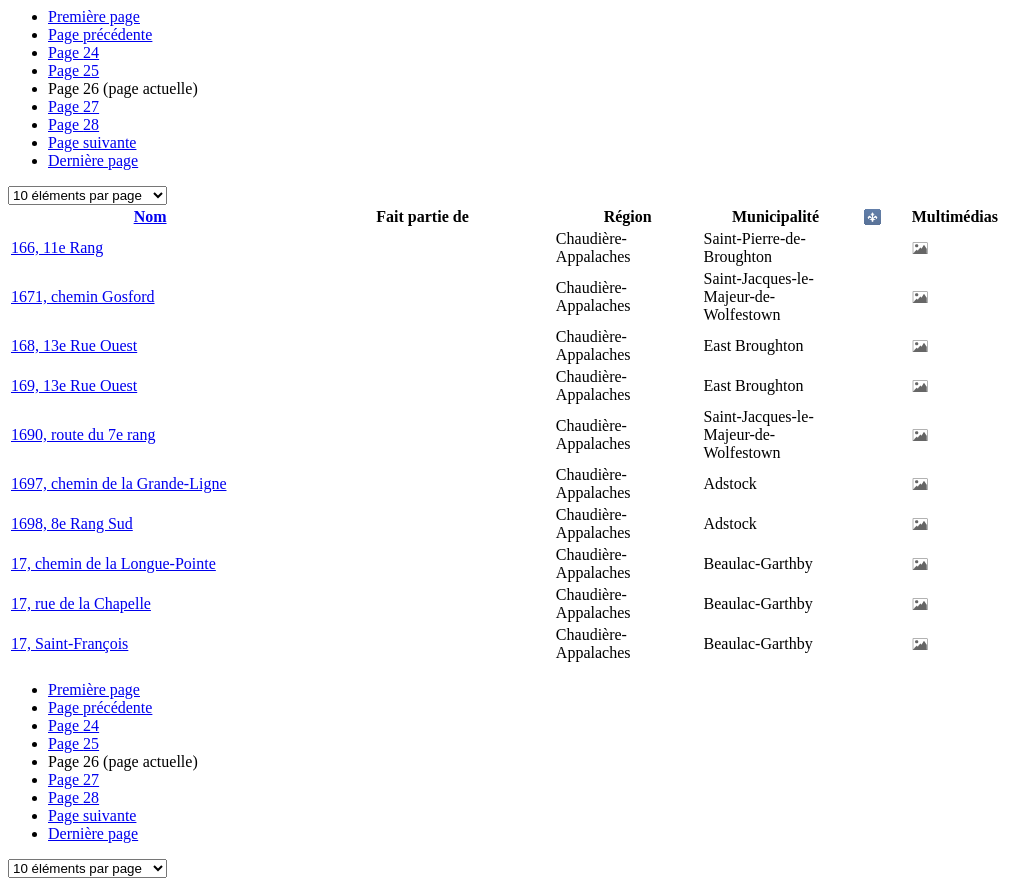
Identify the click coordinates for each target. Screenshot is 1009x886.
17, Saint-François (69, 643)
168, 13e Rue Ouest (74, 345)
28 (73, 124)
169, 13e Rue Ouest (74, 385)
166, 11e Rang (57, 247)
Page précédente (100, 34)
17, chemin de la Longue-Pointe (113, 563)
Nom (150, 216)
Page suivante (92, 142)
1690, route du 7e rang (83, 434)
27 (73, 106)
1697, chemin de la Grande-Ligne (118, 483)
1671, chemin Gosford (83, 296)
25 (73, 70)
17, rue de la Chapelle (81, 603)
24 (73, 52)
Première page (94, 16)
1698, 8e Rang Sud (72, 523)
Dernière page (93, 160)
